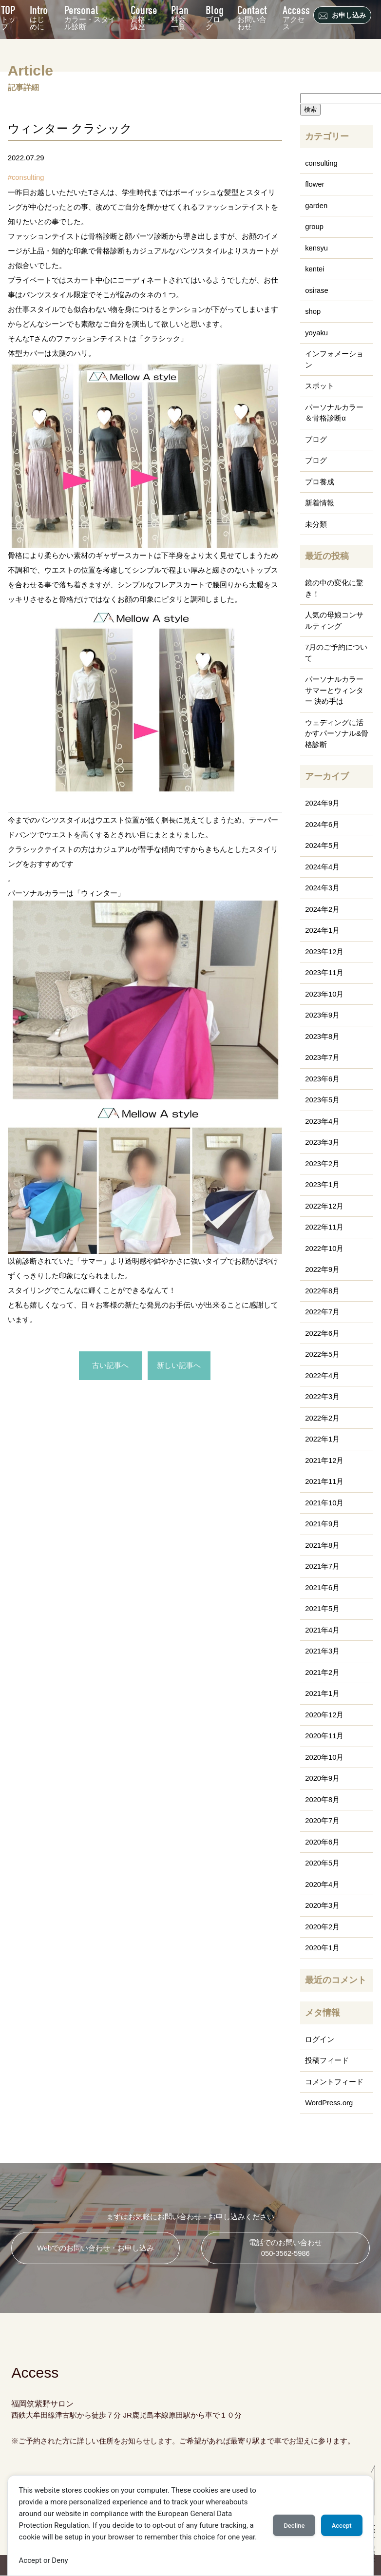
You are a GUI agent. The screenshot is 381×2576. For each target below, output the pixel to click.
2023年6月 (322, 1079)
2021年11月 (324, 1481)
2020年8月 (322, 1799)
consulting (28, 177)
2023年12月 (324, 951)
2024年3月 (322, 888)
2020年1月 (322, 1947)
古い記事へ (110, 1366)
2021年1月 (322, 1693)
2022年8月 (322, 1291)
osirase (316, 290)
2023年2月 (322, 1163)
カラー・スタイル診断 (89, 16)
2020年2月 (322, 1926)
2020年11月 (324, 1735)
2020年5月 (322, 1863)
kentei (314, 269)
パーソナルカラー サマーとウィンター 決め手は (334, 690)
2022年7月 (322, 1311)
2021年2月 (322, 1672)
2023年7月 (322, 1057)
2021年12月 (324, 1460)
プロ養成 (319, 482)
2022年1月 (322, 1439)
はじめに (39, 16)
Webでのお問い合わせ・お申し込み (95, 2248)
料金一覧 (180, 16)
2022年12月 (324, 1206)
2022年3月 (322, 1396)
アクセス (295, 16)
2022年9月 (322, 1269)
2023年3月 (322, 1142)
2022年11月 (324, 1227)
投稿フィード (327, 2060)
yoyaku (316, 332)
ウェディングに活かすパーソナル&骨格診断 (336, 733)
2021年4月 (322, 1630)
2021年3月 (322, 1651)
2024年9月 (322, 803)
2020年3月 (322, 1905)
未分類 (316, 524)
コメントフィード (334, 2081)
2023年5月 (322, 1100)
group (314, 226)
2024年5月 (322, 845)
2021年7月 (322, 1566)
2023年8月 (322, 1036)
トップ (8, 16)
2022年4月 (322, 1375)
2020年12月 (324, 1715)
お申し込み (343, 16)
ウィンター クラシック (70, 128)
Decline (293, 2525)
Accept (341, 2525)
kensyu (316, 248)
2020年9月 (322, 1778)
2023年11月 (324, 972)
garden (316, 205)
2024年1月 (322, 930)
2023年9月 (322, 1015)
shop (313, 311)
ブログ (214, 16)
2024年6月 (322, 824)
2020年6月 (322, 1842)
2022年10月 (324, 1248)
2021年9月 (322, 1523)
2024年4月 (322, 867)
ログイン (319, 2039)
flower (314, 184)
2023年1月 (322, 1184)
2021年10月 (324, 1503)
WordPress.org (329, 2102)
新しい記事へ (179, 1366)
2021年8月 (322, 1545)
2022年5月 (322, 1354)
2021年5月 (322, 1608)
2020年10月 (324, 1757)
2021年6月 (322, 1587)
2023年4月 (322, 1121)
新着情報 (319, 503)
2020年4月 (322, 1884)
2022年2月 (322, 1418)
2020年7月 (322, 1820)
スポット (319, 386)
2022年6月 (322, 1333)
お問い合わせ (252, 16)
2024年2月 (322, 909)
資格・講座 (143, 16)
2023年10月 (324, 994)
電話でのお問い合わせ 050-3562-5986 (285, 2248)
